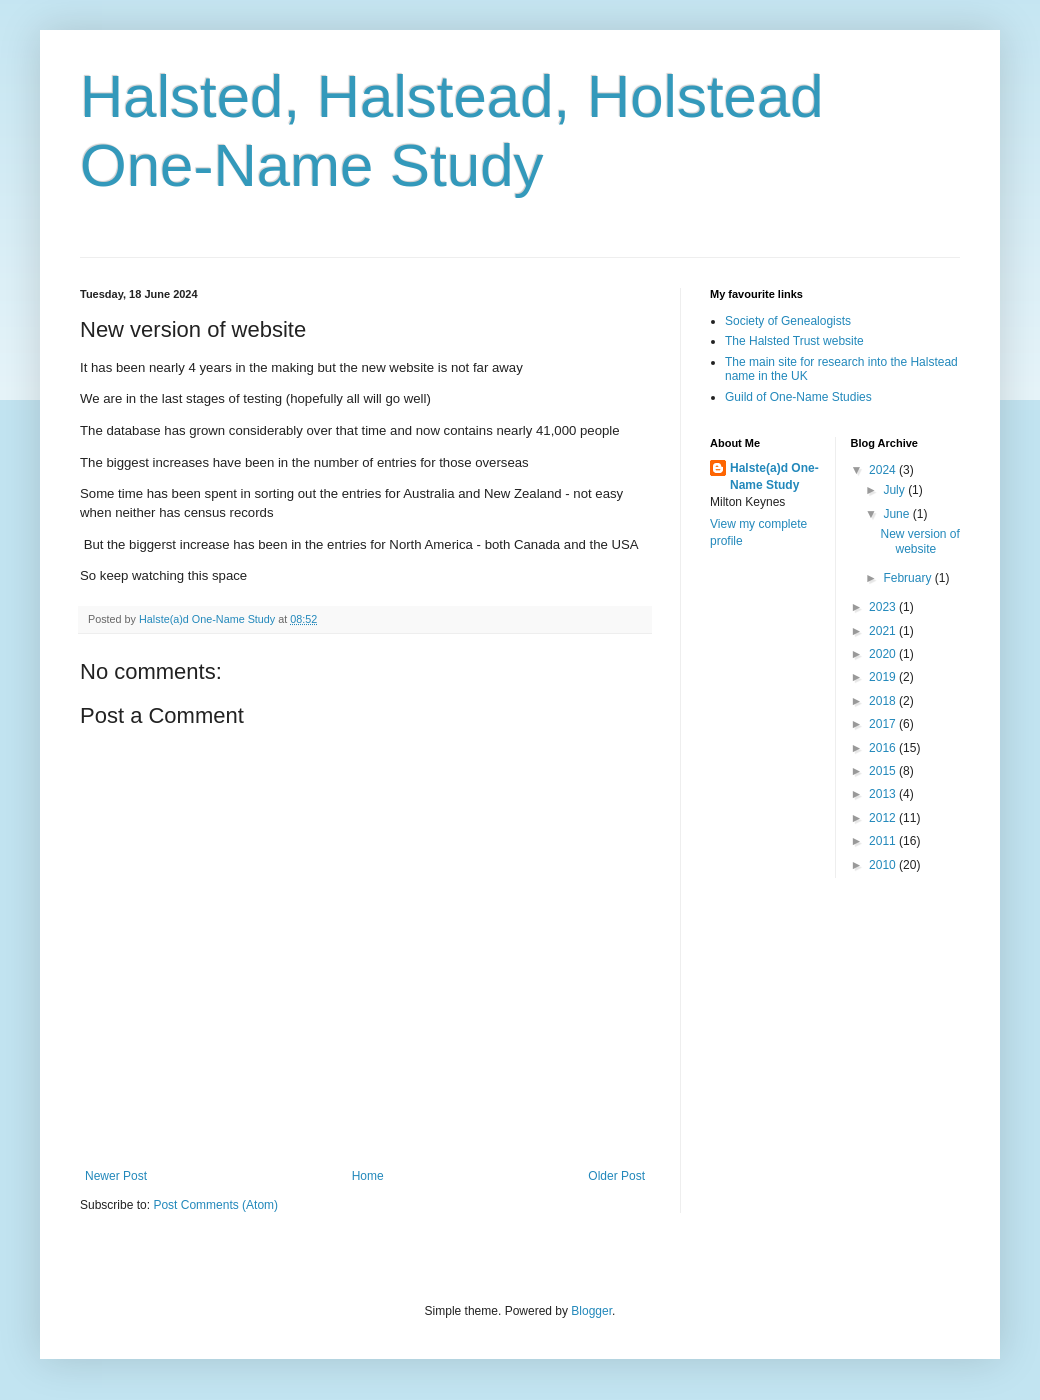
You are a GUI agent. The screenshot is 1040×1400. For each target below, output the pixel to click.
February (908, 578)
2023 (884, 607)
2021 (884, 631)
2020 (884, 654)
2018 (884, 701)
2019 (884, 677)
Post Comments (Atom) (215, 1205)
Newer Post (116, 1176)
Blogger (591, 1311)
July (895, 490)
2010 (884, 865)
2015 (884, 771)
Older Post (616, 1176)
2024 (884, 470)
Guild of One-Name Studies (798, 397)
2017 (884, 724)
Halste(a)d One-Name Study (774, 476)
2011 (884, 841)
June (897, 514)
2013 (884, 794)
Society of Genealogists (788, 321)
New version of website (919, 541)
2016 (884, 748)
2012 (884, 818)
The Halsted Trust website (794, 341)
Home (368, 1176)
